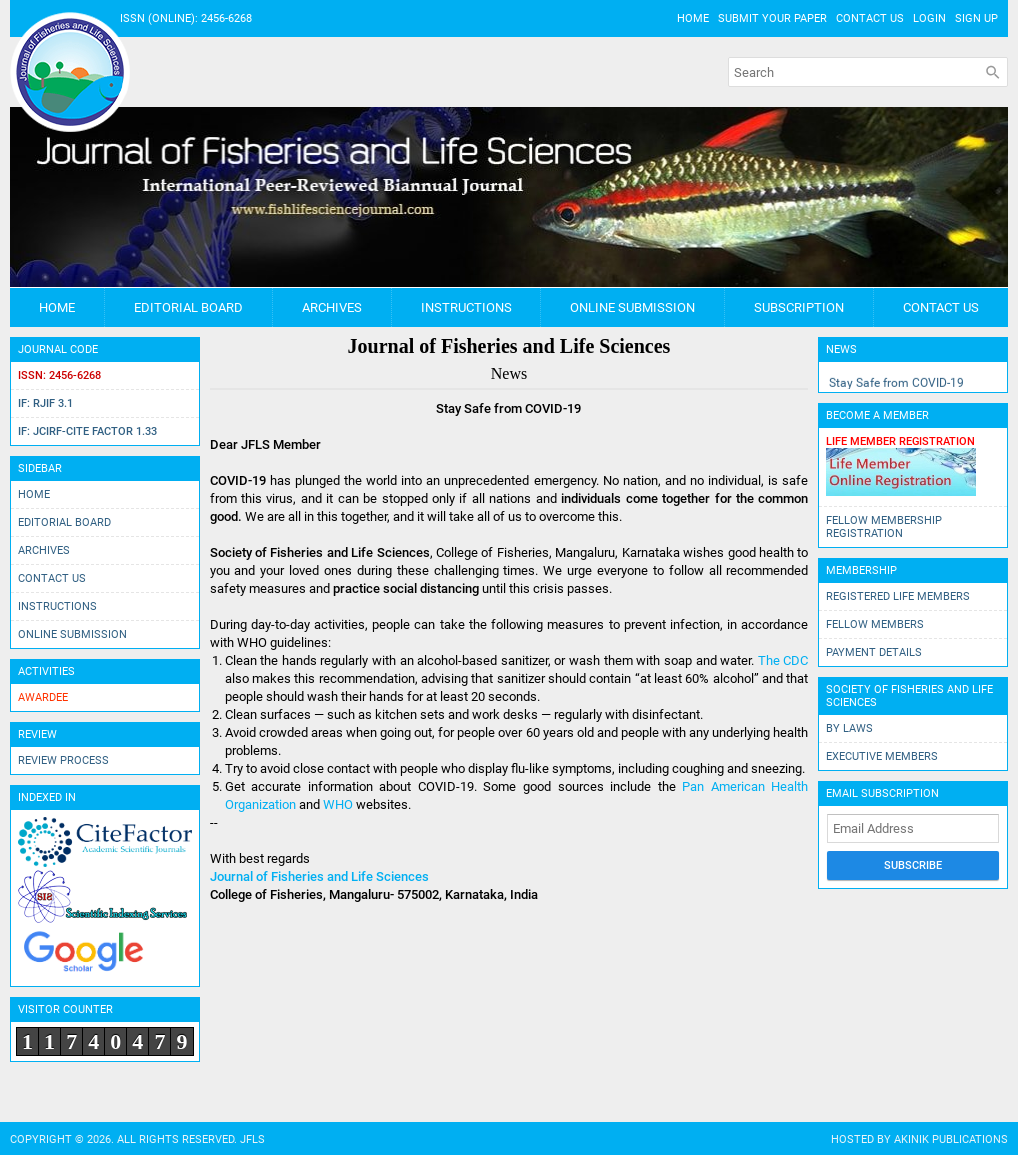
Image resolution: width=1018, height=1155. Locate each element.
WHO (338, 804)
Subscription (799, 307)
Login (929, 18)
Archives (332, 307)
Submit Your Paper (772, 18)
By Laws (849, 728)
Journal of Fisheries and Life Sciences (319, 876)
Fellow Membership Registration (884, 527)
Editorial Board (188, 307)
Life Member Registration (900, 441)
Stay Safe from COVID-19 (896, 384)
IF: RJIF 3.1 (45, 403)
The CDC (783, 660)
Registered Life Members (898, 596)
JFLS (252, 1139)
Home (693, 18)
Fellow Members (875, 624)
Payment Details (874, 652)
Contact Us (870, 18)
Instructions (466, 307)
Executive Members (882, 756)
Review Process (63, 760)
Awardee (43, 697)
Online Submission (632, 307)
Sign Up (976, 18)
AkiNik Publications (951, 1139)
